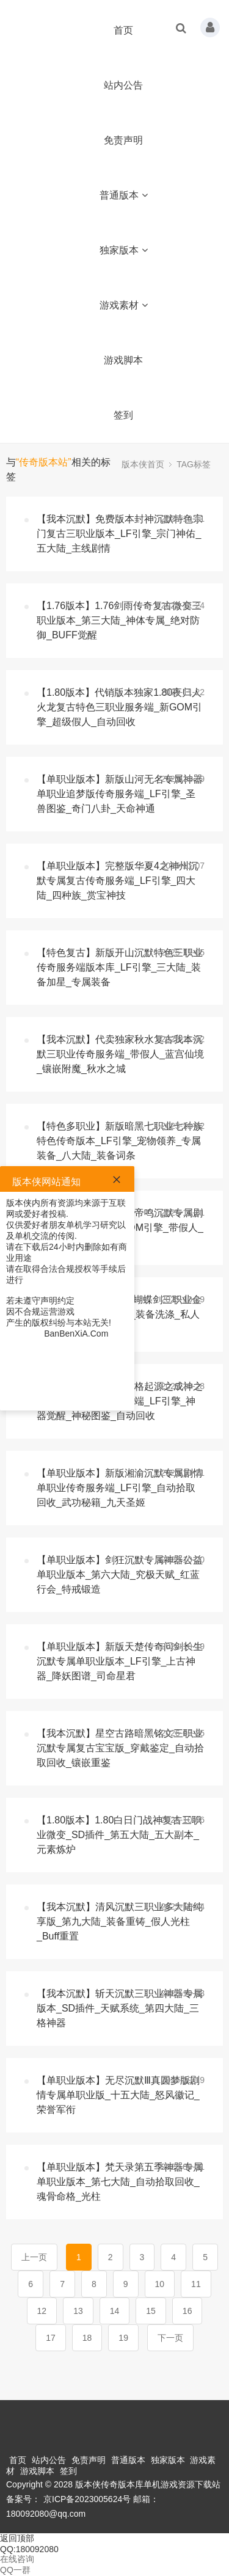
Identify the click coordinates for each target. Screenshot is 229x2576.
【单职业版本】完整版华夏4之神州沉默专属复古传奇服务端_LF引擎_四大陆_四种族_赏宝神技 (117, 880)
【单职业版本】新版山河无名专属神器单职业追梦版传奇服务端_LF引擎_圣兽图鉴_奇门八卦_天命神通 (120, 794)
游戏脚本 (123, 360)
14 (115, 2311)
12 (42, 2311)
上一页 (34, 2257)
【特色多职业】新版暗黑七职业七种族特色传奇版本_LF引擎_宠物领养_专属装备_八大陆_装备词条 (120, 1141)
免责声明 (123, 140)
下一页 (170, 2338)
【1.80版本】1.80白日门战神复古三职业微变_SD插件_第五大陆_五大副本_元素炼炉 (119, 1835)
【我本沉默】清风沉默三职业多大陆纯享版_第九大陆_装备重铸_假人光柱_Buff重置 (120, 1921)
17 (51, 2338)
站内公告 (123, 85)
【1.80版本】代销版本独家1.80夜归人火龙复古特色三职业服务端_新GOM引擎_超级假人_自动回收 (119, 707)
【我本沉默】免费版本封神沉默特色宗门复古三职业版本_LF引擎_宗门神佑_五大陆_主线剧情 (120, 533)
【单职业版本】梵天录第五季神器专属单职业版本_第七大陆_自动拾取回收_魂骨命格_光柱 (120, 2182)
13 (78, 2311)
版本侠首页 (143, 464)
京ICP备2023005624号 (87, 2499)
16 (187, 2311)
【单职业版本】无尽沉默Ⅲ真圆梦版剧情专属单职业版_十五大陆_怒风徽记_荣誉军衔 (118, 2095)
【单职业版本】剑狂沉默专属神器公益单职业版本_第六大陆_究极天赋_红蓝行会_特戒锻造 (120, 1574)
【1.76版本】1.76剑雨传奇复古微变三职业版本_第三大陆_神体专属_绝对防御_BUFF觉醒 (119, 620)
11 (196, 2284)
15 (151, 2311)
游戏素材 (124, 305)
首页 (123, 30)
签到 (123, 415)
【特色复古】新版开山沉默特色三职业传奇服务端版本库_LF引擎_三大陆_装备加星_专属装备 (120, 967)
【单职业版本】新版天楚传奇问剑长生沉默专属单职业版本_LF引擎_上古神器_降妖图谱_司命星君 (120, 1661)
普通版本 (124, 195)
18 (87, 2338)
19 (123, 2338)
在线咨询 (17, 2559)
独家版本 (124, 250)
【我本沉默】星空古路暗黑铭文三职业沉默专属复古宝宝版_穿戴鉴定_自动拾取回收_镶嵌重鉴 (120, 1748)
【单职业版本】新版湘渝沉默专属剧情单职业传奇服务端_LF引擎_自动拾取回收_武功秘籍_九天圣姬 (120, 1488)
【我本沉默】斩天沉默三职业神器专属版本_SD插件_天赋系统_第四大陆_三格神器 (120, 2008)
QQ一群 (15, 2570)
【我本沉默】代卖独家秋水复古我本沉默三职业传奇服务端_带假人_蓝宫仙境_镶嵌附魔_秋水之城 (120, 1054)
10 (160, 2284)
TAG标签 (193, 464)
